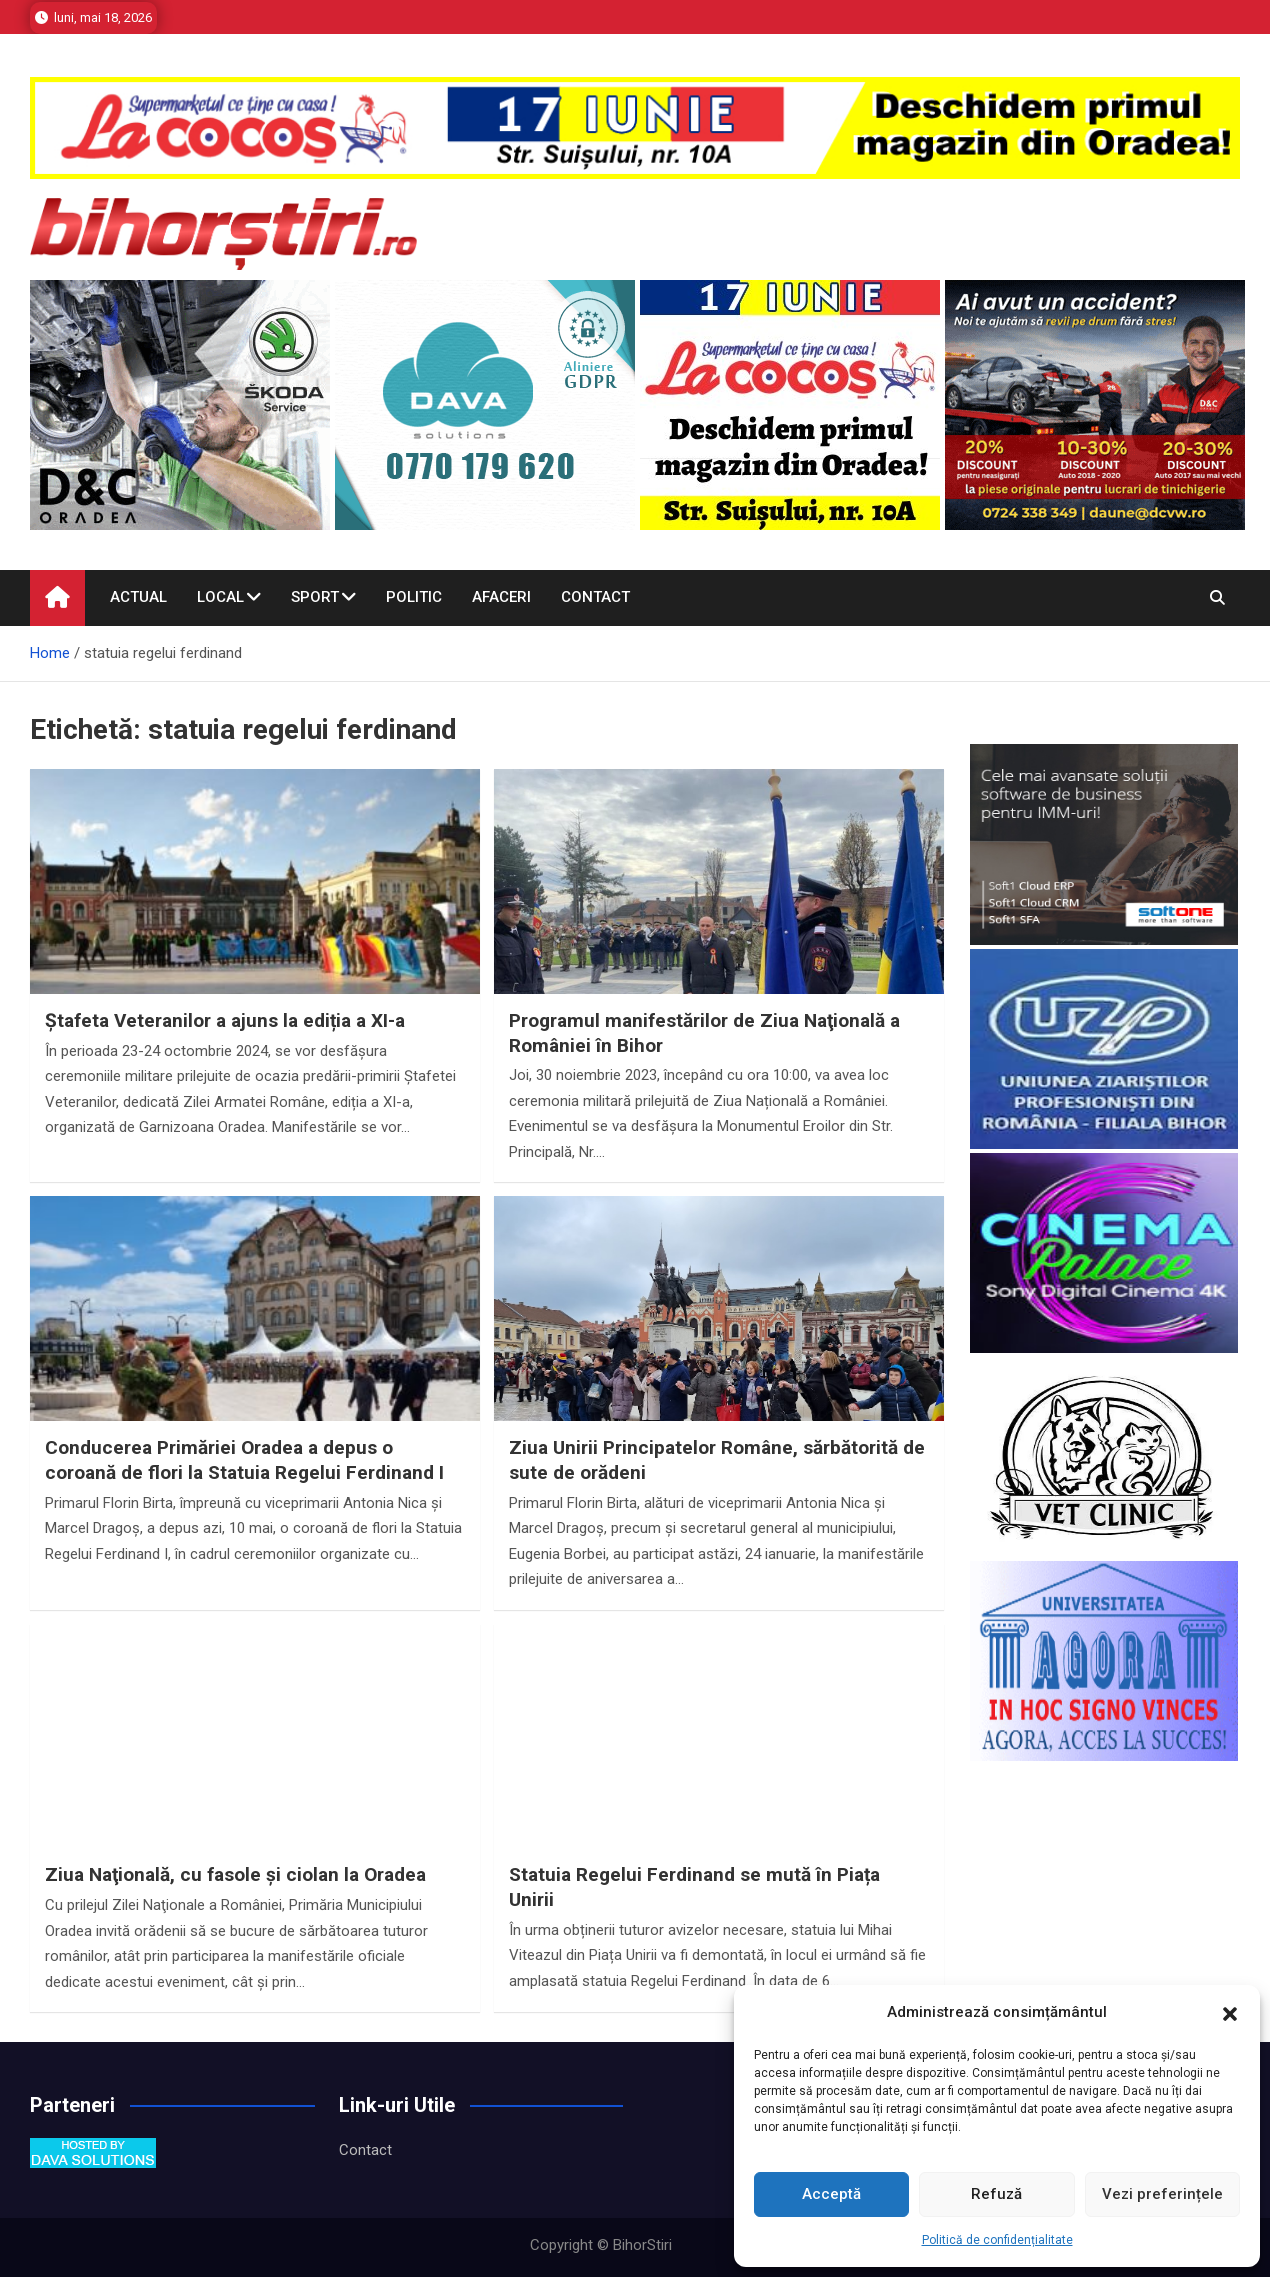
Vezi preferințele (1162, 2194)
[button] (1230, 2013)
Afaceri (501, 597)
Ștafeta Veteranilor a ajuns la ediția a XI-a (225, 1020)
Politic (414, 597)
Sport (315, 597)
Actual (138, 597)
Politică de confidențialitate (997, 2240)
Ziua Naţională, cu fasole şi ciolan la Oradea (235, 1874)
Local (220, 597)
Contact (595, 597)
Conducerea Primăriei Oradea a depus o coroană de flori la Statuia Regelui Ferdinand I (244, 1460)
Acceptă (831, 2194)
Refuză (996, 2194)
